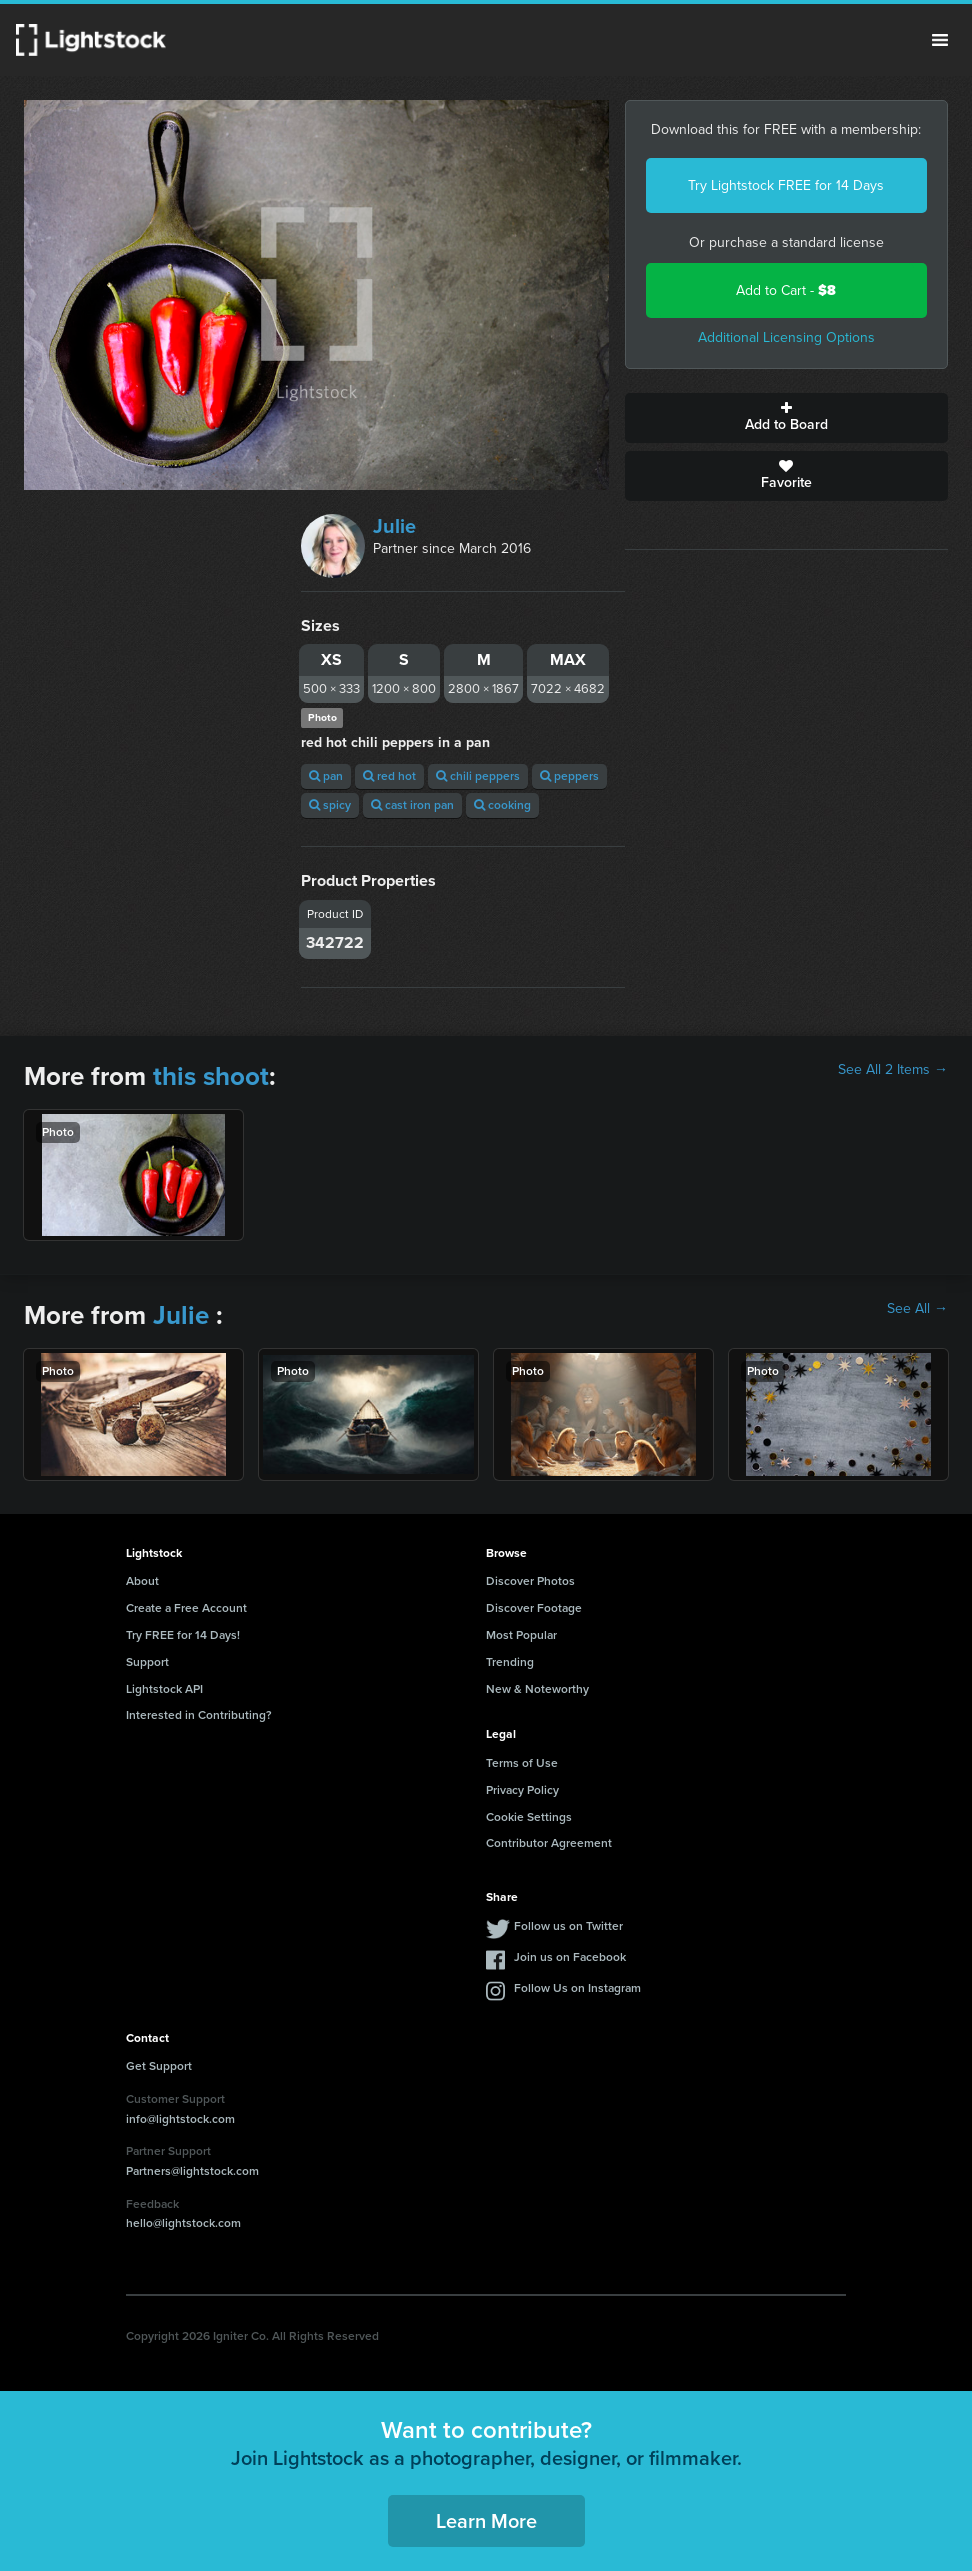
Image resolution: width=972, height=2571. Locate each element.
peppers (569, 776)
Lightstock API (164, 1689)
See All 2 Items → (893, 1070)
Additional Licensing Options (786, 337)
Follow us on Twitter (568, 1926)
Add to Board (786, 418)
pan (326, 776)
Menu (940, 40)
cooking (502, 805)
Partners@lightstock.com (192, 2171)
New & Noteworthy (537, 1689)
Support (147, 1662)
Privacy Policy (522, 1790)
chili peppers (478, 776)
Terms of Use (522, 1763)
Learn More (486, 2521)
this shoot (211, 1076)
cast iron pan (412, 805)
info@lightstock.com (180, 2119)
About (142, 1581)
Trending (510, 1662)
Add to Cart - (786, 290)
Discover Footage (534, 1608)
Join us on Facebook (570, 1957)
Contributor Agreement (549, 1843)
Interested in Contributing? (199, 1715)
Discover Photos (530, 1581)
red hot (389, 776)
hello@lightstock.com (183, 2223)
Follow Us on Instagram (577, 1988)
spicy (330, 805)
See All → (917, 1309)
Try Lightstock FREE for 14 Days (786, 185)
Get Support (159, 2066)
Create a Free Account (186, 1608)
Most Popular (521, 1635)
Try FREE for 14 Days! (183, 1635)
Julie (394, 526)
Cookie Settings (529, 1817)
